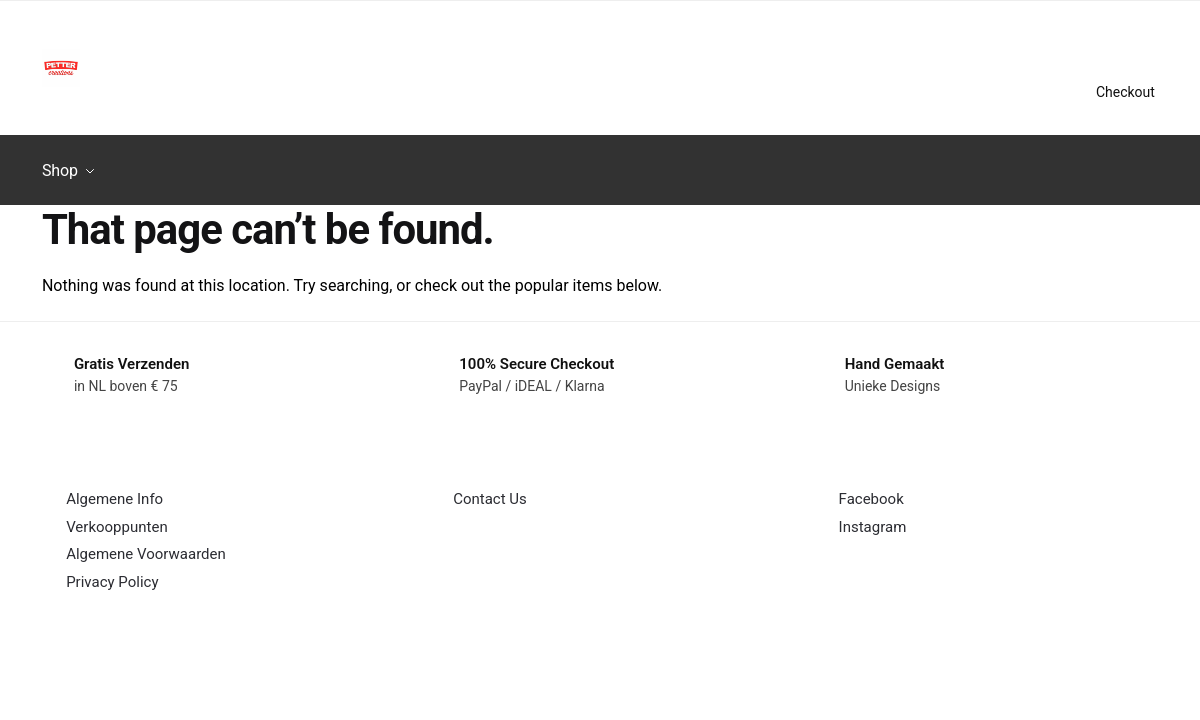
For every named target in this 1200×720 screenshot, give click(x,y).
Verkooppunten (117, 518)
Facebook (871, 490)
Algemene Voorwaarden (146, 545)
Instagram (873, 518)
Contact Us (490, 490)
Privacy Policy (112, 573)
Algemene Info (114, 490)
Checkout (1125, 92)
